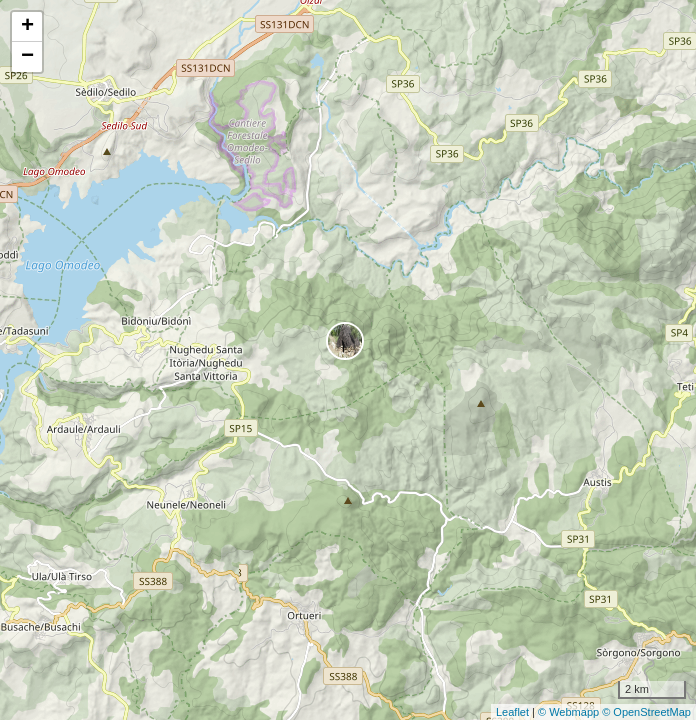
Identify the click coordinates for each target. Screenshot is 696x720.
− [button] (27, 57)
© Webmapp (570, 712)
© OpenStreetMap (646, 712)
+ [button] (27, 27)
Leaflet (512, 712)
